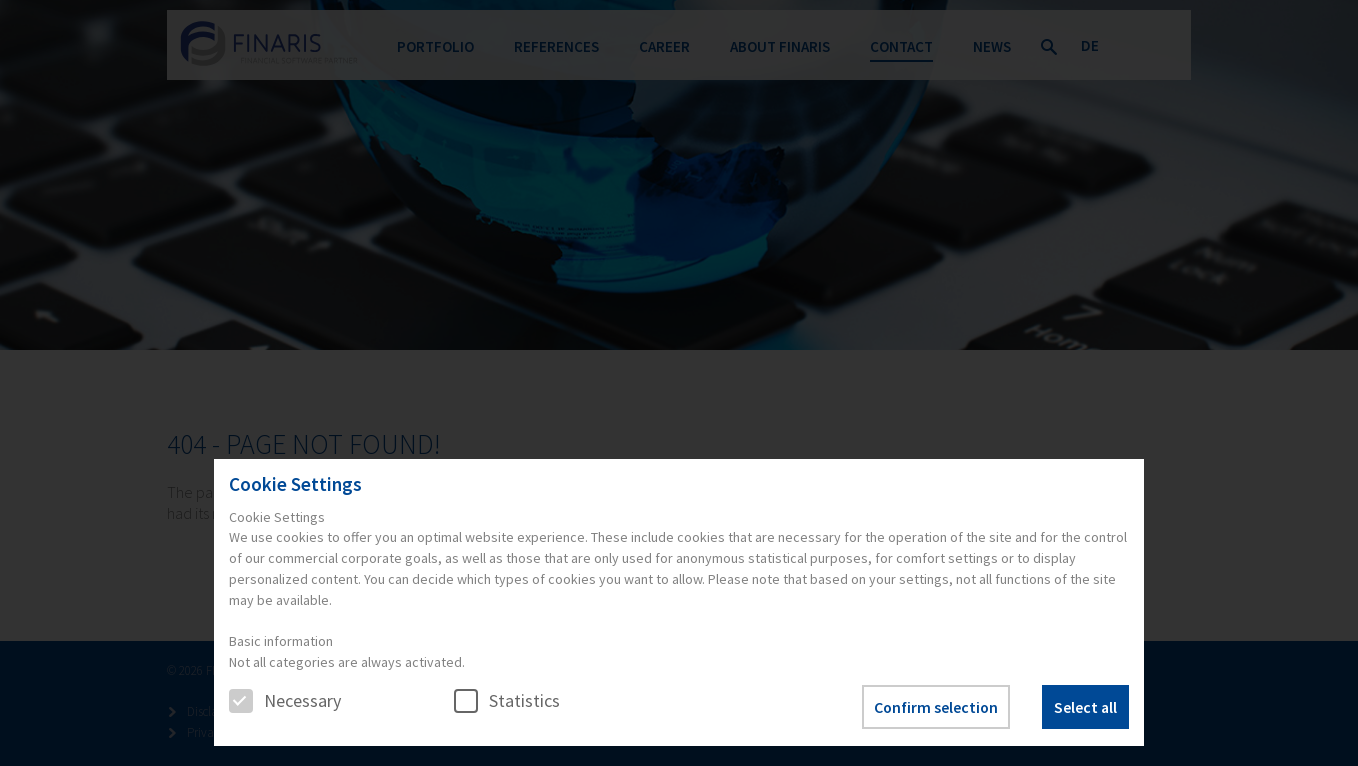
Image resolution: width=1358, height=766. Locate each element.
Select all (1085, 707)
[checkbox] (241, 701)
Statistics (507, 700)
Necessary (285, 700)
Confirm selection (936, 707)
